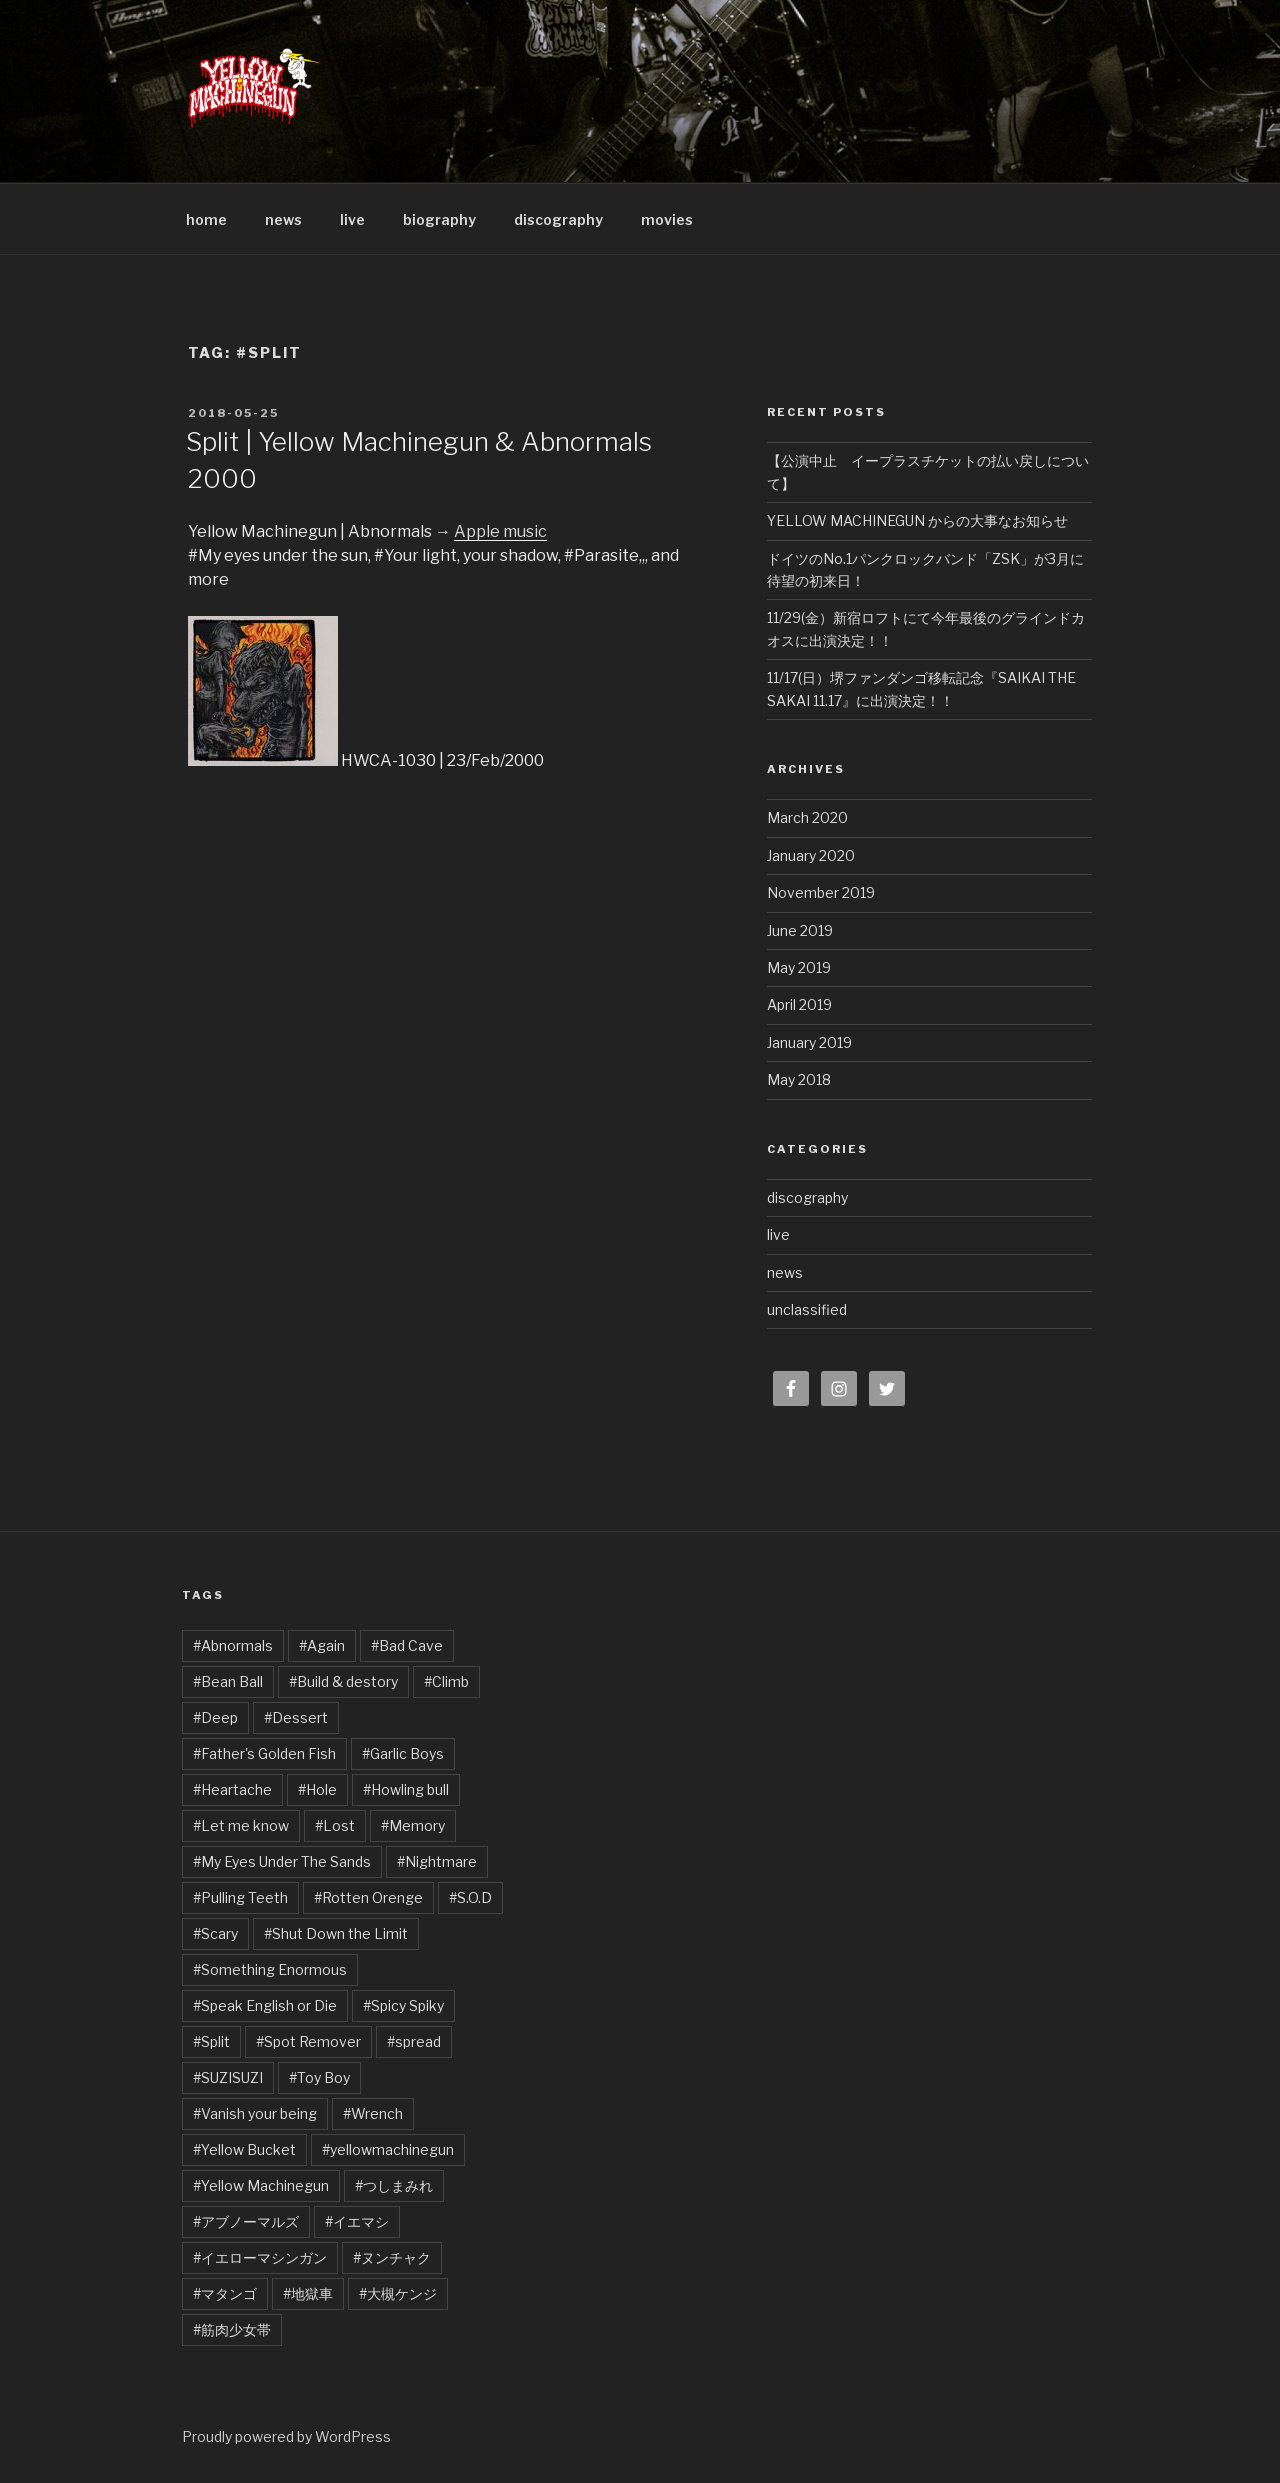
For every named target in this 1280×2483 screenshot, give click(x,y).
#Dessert (296, 1717)
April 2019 (799, 1004)
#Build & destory (343, 1681)
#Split (211, 2041)
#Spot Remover (308, 2041)
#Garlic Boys (403, 1753)
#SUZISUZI (228, 2077)
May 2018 (799, 1079)
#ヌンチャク (392, 2257)
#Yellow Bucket (244, 2149)
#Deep (215, 1717)
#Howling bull (406, 1789)
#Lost (335, 1825)
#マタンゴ (225, 2293)
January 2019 (809, 1042)
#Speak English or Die (265, 2005)
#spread (414, 2041)
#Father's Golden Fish (264, 1753)
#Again (322, 1645)
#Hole (317, 1789)
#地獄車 (308, 2293)
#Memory (413, 1825)
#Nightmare (437, 1861)
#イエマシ (357, 2221)
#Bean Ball (228, 1681)
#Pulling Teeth (240, 1897)
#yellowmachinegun (388, 2149)
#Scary (215, 1933)
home (206, 219)
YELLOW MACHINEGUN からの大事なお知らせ (917, 520)
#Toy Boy (319, 2077)
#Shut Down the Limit (336, 1933)
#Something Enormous (270, 1969)
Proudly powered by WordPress (286, 2436)
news (283, 219)
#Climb (446, 1681)
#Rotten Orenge (368, 1897)
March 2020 (807, 817)
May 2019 (799, 967)
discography (558, 219)
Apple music (500, 531)
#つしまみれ (394, 2185)
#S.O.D (470, 1897)
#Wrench (373, 2113)
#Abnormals (233, 1645)
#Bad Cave (407, 1645)
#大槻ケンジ (398, 2293)
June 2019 (800, 930)
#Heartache (232, 1789)
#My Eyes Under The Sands (282, 1861)
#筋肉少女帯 (232, 2329)
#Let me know (241, 1825)
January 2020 (811, 855)
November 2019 (821, 892)
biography (439, 219)
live (352, 219)
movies (667, 219)
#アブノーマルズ (246, 2221)
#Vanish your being (255, 2113)
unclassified (807, 1309)
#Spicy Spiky (403, 2005)
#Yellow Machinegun (261, 2185)
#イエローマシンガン (260, 2257)
